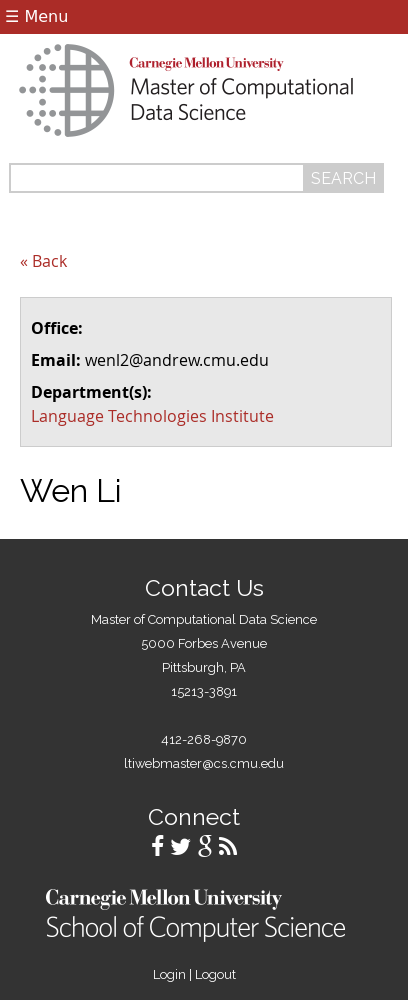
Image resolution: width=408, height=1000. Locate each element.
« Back (43, 261)
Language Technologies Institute (152, 416)
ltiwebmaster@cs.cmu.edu (204, 763)
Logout (215, 974)
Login (169, 974)
